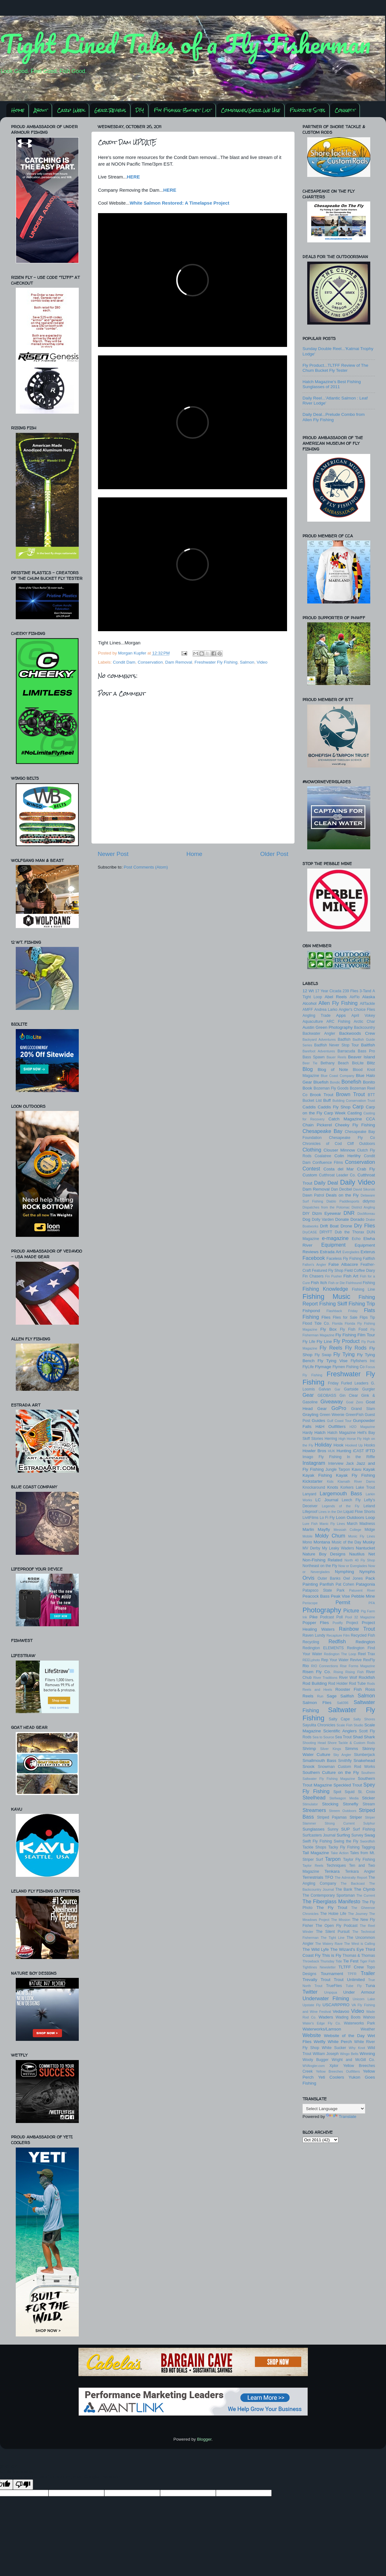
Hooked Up (354, 1445)
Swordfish (367, 1841)
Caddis (309, 1107)
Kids (330, 1481)
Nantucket (365, 1548)
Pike (313, 1617)
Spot (337, 1792)
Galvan (325, 1389)
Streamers (314, 1810)
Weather (367, 2029)
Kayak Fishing (317, 1475)
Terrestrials (312, 1877)
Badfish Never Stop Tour (336, 1045)
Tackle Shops (314, 1847)
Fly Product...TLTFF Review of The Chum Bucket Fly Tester (335, 368)
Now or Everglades (352, 1566)
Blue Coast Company (337, 1076)
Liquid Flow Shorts (359, 1511)
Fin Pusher (333, 1276)
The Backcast (353, 1883)
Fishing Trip (362, 1303)
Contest (311, 1168)
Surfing (343, 1835)
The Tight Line (333, 1937)
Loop (370, 1517)
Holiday (323, 1444)
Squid (349, 1792)
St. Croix (366, 1792)
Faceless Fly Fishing (344, 1258)
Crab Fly (366, 1169)
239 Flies (350, 991)
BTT (371, 1095)
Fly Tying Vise (333, 1360)
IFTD (370, 1450)
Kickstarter (312, 1481)
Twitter (310, 1992)
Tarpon (333, 1859)
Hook (339, 1445)
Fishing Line (363, 1289)
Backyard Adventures (319, 1039)
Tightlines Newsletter (319, 1967)
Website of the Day (344, 2035)
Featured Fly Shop (327, 1270)
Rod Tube (357, 1683)
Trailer (368, 1973)
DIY (139, 110)
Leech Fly (351, 1500)
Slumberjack (364, 1754)
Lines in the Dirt (331, 1512)
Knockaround (313, 1487)
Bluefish (320, 1082)
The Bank (343, 1889)
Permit (343, 1602)
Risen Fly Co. (316, 1671)
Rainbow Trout (357, 1629)
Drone (346, 1226)
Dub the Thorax (349, 1232)
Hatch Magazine (341, 1432)
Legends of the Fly (340, 1506)
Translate (341, 2116)
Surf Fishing (364, 1829)
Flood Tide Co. (316, 1323)
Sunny (332, 1829)
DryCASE (309, 1232)
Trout (326, 1979)
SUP (345, 1829)
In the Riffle (361, 1457)
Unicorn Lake (364, 1999)
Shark (369, 1737)
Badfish (344, 1039)
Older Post (274, 854)
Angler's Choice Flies (357, 1009)
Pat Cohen (345, 1584)
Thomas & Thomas (359, 1955)
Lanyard (309, 1494)
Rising (338, 1672)
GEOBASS (327, 1395)
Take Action (340, 1853)
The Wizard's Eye (347, 1949)
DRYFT (326, 1232)
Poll (339, 1617)
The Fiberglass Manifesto (331, 1901)
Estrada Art (330, 1251)
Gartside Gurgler (359, 1389)
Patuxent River (362, 1590)
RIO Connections (324, 1666)
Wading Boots (348, 2017)
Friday (333, 1383)
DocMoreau (366, 1213)
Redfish (337, 1641)
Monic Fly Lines (361, 1536)
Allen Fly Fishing (338, 1003)
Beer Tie (309, 1063)
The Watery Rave (329, 1943)
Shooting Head (314, 1743)
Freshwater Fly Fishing (216, 662)
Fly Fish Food (353, 1329)
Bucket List (312, 1100)
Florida (337, 1323)
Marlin (308, 1529)
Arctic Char (364, 1021)
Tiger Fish (367, 1961)
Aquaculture (312, 1021)
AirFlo (354, 997)
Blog (307, 1069)
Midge (370, 1529)
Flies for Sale (345, 1317)
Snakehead (364, 1760)
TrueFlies (334, 1986)
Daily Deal (326, 1183)
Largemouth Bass (341, 1493)
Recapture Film (338, 1635)
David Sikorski (364, 1189)
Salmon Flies (316, 1702)
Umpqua (330, 1992)
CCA (370, 1119)
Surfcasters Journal (319, 1835)
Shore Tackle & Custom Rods (351, 1743)
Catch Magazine (345, 1119)
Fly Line (324, 1341)
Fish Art (350, 1276)
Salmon (247, 662)
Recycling (310, 1642)
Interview (335, 1463)
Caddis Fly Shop (334, 1107)
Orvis (308, 1578)
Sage (332, 1696)
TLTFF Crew (351, 1967)
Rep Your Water (335, 1660)
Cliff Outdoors (361, 1143)
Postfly (337, 1623)
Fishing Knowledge (325, 1289)
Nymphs (367, 1571)
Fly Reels (331, 1347)
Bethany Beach (334, 1063)
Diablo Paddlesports (342, 1201)
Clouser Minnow (339, 1150)
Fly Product (346, 1341)
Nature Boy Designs (323, 1554)
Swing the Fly (346, 1841)
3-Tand (365, 991)
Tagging (368, 1847)
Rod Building (314, 1683)
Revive (356, 1660)
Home (17, 110)
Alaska (368, 996)
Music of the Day (346, 1542)
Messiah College (347, 1529)
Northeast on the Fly (319, 1566)
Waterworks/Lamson (321, 2029)
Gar (337, 1389)
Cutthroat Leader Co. (337, 1175)
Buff (327, 1100)
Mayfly (324, 1529)
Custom (309, 1175)
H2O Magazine (362, 1427)
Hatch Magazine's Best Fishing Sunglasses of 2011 (331, 384)
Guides (318, 1420)
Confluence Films (328, 1162)
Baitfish (368, 1045)
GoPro (338, 1408)
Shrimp (309, 1748)
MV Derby (311, 1548)
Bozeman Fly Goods (331, 1088)
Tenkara (332, 1871)
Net (371, 1554)
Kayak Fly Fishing (355, 1475)
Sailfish (347, 1696)
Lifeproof (309, 1511)
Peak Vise (340, 1596)
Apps (341, 1015)
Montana (322, 1542)
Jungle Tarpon (338, 1469)
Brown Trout (350, 1094)
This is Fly (331, 1955)
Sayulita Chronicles (318, 1725)
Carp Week (71, 110)
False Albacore (343, 1264)
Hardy (307, 1432)
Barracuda (346, 1051)
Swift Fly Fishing (317, 1841)
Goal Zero (354, 1402)
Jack (350, 1463)
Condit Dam (124, 662)
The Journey (357, 1914)
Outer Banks (329, 1578)
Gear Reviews (110, 110)
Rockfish (367, 1677)
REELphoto (311, 1660)
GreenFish (355, 1415)
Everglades (351, 1252)
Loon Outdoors (350, 1517)
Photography (321, 1610)
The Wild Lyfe (315, 1949)
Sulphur (369, 1823)
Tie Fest (351, 1961)
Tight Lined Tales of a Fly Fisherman (185, 43)
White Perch (340, 2041)
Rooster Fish (348, 1689)
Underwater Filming (325, 1998)
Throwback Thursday (318, 1961)
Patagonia (365, 1584)
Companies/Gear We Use (250, 110)
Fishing (369, 1283)
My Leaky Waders (338, 1548)
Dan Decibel (341, 1189)
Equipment (333, 1245)
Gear (308, 1395)
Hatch (320, 1432)
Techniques (336, 1865)
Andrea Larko (325, 1009)
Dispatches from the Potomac (326, 1207)
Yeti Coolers (331, 2077)
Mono (307, 1542)
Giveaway (331, 1401)
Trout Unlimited (349, 1979)
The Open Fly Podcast (336, 1925)
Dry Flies (364, 1225)
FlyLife (308, 1367)
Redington (365, 1641)
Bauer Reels (336, 1057)
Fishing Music (326, 1296)
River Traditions (325, 1677)
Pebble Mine (363, 1596)
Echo (356, 1239)
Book (307, 1088)
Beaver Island (361, 1057)
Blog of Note (333, 1069)
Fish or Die (336, 1283)
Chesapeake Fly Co (352, 1137)
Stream (369, 1804)
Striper (355, 1817)
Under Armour (359, 1992)
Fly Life (308, 1341)
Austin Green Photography (327, 1027)
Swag (369, 1835)
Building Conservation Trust (353, 1100)
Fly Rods (355, 1347)
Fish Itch (319, 1282)
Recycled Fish (363, 1635)
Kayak (369, 1469)
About (41, 110)
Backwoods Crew (357, 1033)
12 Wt (308, 990)
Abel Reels (336, 996)
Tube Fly (354, 1986)
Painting (310, 1584)
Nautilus (357, 1554)
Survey (357, 1835)
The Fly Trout (331, 1907)
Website (311, 2035)
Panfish (327, 1584)
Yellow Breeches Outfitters (338, 2071)
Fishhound (353, 1283)
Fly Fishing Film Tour (355, 1335)
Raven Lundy (313, 1635)
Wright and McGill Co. (353, 2060)
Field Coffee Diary (359, 1270)
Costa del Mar (338, 1169)
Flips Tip (367, 1317)
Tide (339, 1961)
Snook (308, 1766)
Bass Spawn (313, 1057)
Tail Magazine (315, 1852)
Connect (345, 110)
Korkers (347, 1487)
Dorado (357, 1219)
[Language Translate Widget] (333, 2109)
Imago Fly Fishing (322, 1457)
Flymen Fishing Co (348, 1367)
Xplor (333, 2066)
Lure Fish (310, 1524)
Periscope (310, 1603)
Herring (331, 1438)
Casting (354, 1113)
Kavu (356, 1469)
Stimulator (310, 1804)
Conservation (150, 662)
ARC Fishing (338, 1021)
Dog (306, 1219)
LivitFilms (310, 1517)
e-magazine (335, 1238)
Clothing (311, 1149)
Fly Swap (322, 1355)
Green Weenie (332, 1415)
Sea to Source (323, 1737)
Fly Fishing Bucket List (182, 110)
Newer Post (113, 854)
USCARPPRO (336, 2004)
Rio (305, 1665)
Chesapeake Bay (322, 1131)
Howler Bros (314, 1450)
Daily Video (357, 1182)
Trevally (309, 1979)
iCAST (358, 1451)
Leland (369, 1506)
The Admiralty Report (351, 1877)
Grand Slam (363, 1409)
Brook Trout (321, 1094)
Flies (326, 1317)
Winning (367, 2053)
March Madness (361, 1523)
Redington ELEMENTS (323, 1648)
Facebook (313, 1258)
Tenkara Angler (360, 1871)
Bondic (335, 1082)
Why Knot (357, 2048)
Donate (342, 1219)
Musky (369, 1542)
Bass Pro (366, 1051)
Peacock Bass (316, 1596)
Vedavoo (341, 2011)
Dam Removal (178, 662)
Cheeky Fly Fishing (355, 1125)
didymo (369, 1201)
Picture (351, 1610)
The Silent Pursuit (333, 1931)
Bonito (369, 1082)
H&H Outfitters (330, 1426)
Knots (332, 1487)
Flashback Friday (342, 1311)
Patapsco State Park (323, 1590)
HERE (133, 176)
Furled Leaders (354, 1383)
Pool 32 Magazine (360, 1617)
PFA (372, 1603)
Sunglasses (313, 1829)
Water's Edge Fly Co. (321, 2023)
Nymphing (344, 1571)
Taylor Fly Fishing (359, 1859)
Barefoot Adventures (318, 1051)
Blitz (371, 1063)
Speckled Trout (347, 1785)
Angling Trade (316, 1015)
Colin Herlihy (347, 1155)
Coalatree (322, 1156)
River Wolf (348, 1677)
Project (352, 1623)
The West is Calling (359, 1943)
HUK (331, 1451)
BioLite (358, 1063)
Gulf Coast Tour (339, 1421)
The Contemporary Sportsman (328, 1895)
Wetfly (320, 2041)
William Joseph (326, 2054)
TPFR (352, 1974)
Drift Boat (329, 1226)
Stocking (330, 1804)
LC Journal (326, 1499)
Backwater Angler (318, 1033)
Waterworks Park (359, 2023)
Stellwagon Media (344, 1798)
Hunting (344, 1450)
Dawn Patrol (313, 1195)
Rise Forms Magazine (357, 1666)
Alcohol (309, 1003)
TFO (329, 1877)
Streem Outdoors (342, 1811)
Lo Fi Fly (327, 1517)
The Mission (340, 1920)
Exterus (367, 1251)
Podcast (327, 1617)
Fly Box (328, 1329)
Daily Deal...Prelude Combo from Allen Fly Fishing (333, 417)
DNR (348, 1213)
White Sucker (334, 2048)
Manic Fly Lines (332, 1524)
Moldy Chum (330, 1535)
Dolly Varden (323, 1219)
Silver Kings (330, 1749)
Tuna (370, 1985)
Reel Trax (366, 1654)
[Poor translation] (23, 2484)
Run (320, 1696)
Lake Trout (365, 1487)
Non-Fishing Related (322, 1560)
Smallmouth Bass (319, 1760)
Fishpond (311, 1310)
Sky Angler (342, 1755)
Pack (370, 1578)
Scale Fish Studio (350, 1725)
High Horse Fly (349, 1439)
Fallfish (369, 1258)
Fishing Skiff (333, 1303)
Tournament (332, 1973)
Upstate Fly (311, 2005)
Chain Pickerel (317, 1125)
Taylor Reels (312, 1865)
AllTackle (367, 1003)
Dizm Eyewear (326, 1213)
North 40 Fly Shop (359, 1560)
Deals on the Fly (342, 1195)
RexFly (369, 1660)
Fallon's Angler (314, 1264)
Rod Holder (338, 1683)
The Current (365, 1895)
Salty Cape (339, 1719)
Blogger (204, 2439)
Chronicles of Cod (322, 1143)
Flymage (323, 1366)
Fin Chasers (313, 1276)
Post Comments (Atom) (146, 867)
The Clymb (364, 1889)
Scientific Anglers (340, 1731)
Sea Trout (343, 1737)
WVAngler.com (313, 2066)
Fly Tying (344, 1354)
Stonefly (350, 1804)
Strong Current (339, 1823)
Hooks (369, 1445)
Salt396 (343, 1703)
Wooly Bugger (315, 2060)
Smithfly (345, 1760)
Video (262, 662)
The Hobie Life (333, 1913)
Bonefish (351, 1081)
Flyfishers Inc (363, 1361)
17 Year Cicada (328, 991)
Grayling (310, 1414)
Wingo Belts (349, 2054)
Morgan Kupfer (132, 653)
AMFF (307, 1009)
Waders (326, 2017)
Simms (351, 1748)
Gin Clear (349, 1395)
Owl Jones (353, 1578)
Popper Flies (315, 1622)
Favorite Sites (307, 110)
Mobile (307, 1536)
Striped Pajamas (332, 1817)
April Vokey (363, 1015)
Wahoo (369, 2017)
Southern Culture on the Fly (330, 1772)
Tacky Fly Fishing (344, 1847)
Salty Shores (364, 1719)
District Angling (363, 1207)
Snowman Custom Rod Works (346, 1766)
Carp (358, 1106)
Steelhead (314, 1797)
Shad (358, 1737)
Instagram (313, 1463)
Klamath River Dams (356, 1481)
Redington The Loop (340, 1654)
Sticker (368, 1798)
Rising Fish (354, 1672)
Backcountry (364, 1027)
